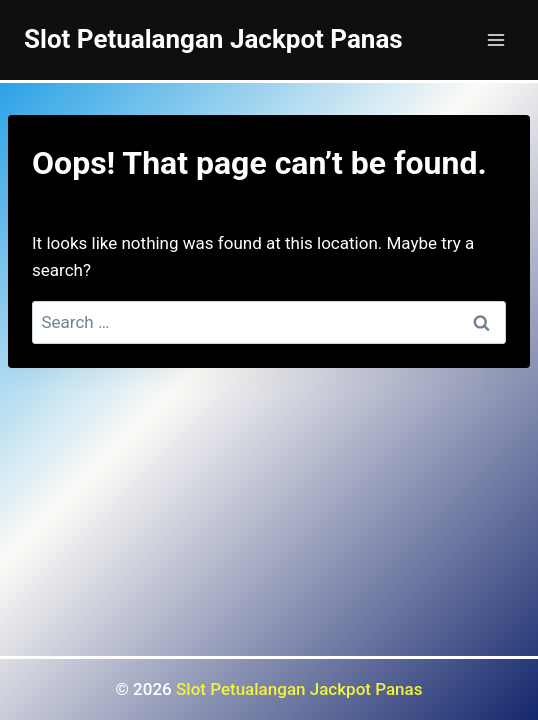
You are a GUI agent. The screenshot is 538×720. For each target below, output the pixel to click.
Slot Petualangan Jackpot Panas (299, 689)
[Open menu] (495, 39)
